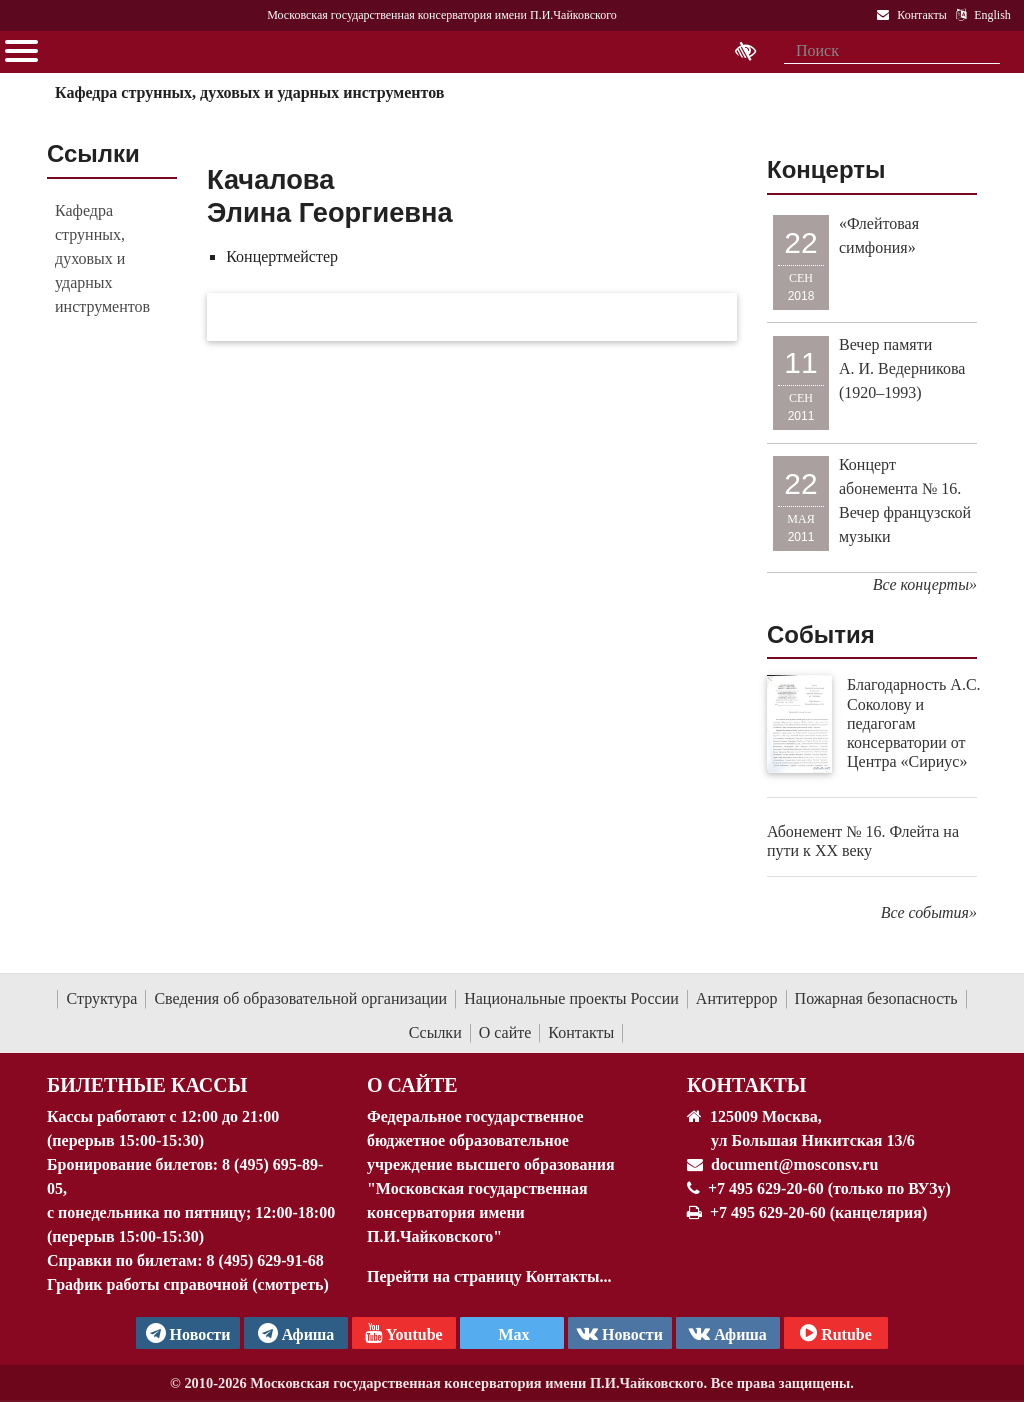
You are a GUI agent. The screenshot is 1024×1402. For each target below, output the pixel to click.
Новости (620, 1333)
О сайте (505, 1032)
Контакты (581, 1032)
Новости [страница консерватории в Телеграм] (188, 1333)
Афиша (728, 1333)
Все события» (929, 912)
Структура (101, 998)
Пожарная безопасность (876, 998)
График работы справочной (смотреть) (188, 1284)
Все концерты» (925, 584)
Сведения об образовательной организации (300, 998)
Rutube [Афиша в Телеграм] (836, 1333)
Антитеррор (737, 998)
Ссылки (435, 1032)
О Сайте (412, 1085)
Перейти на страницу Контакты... (489, 1276)
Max (511, 1334)
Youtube (403, 1333)
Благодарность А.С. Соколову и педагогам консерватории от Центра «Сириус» (914, 723)
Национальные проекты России (571, 998)
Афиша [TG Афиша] (296, 1333)
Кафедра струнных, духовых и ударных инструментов (249, 92)
